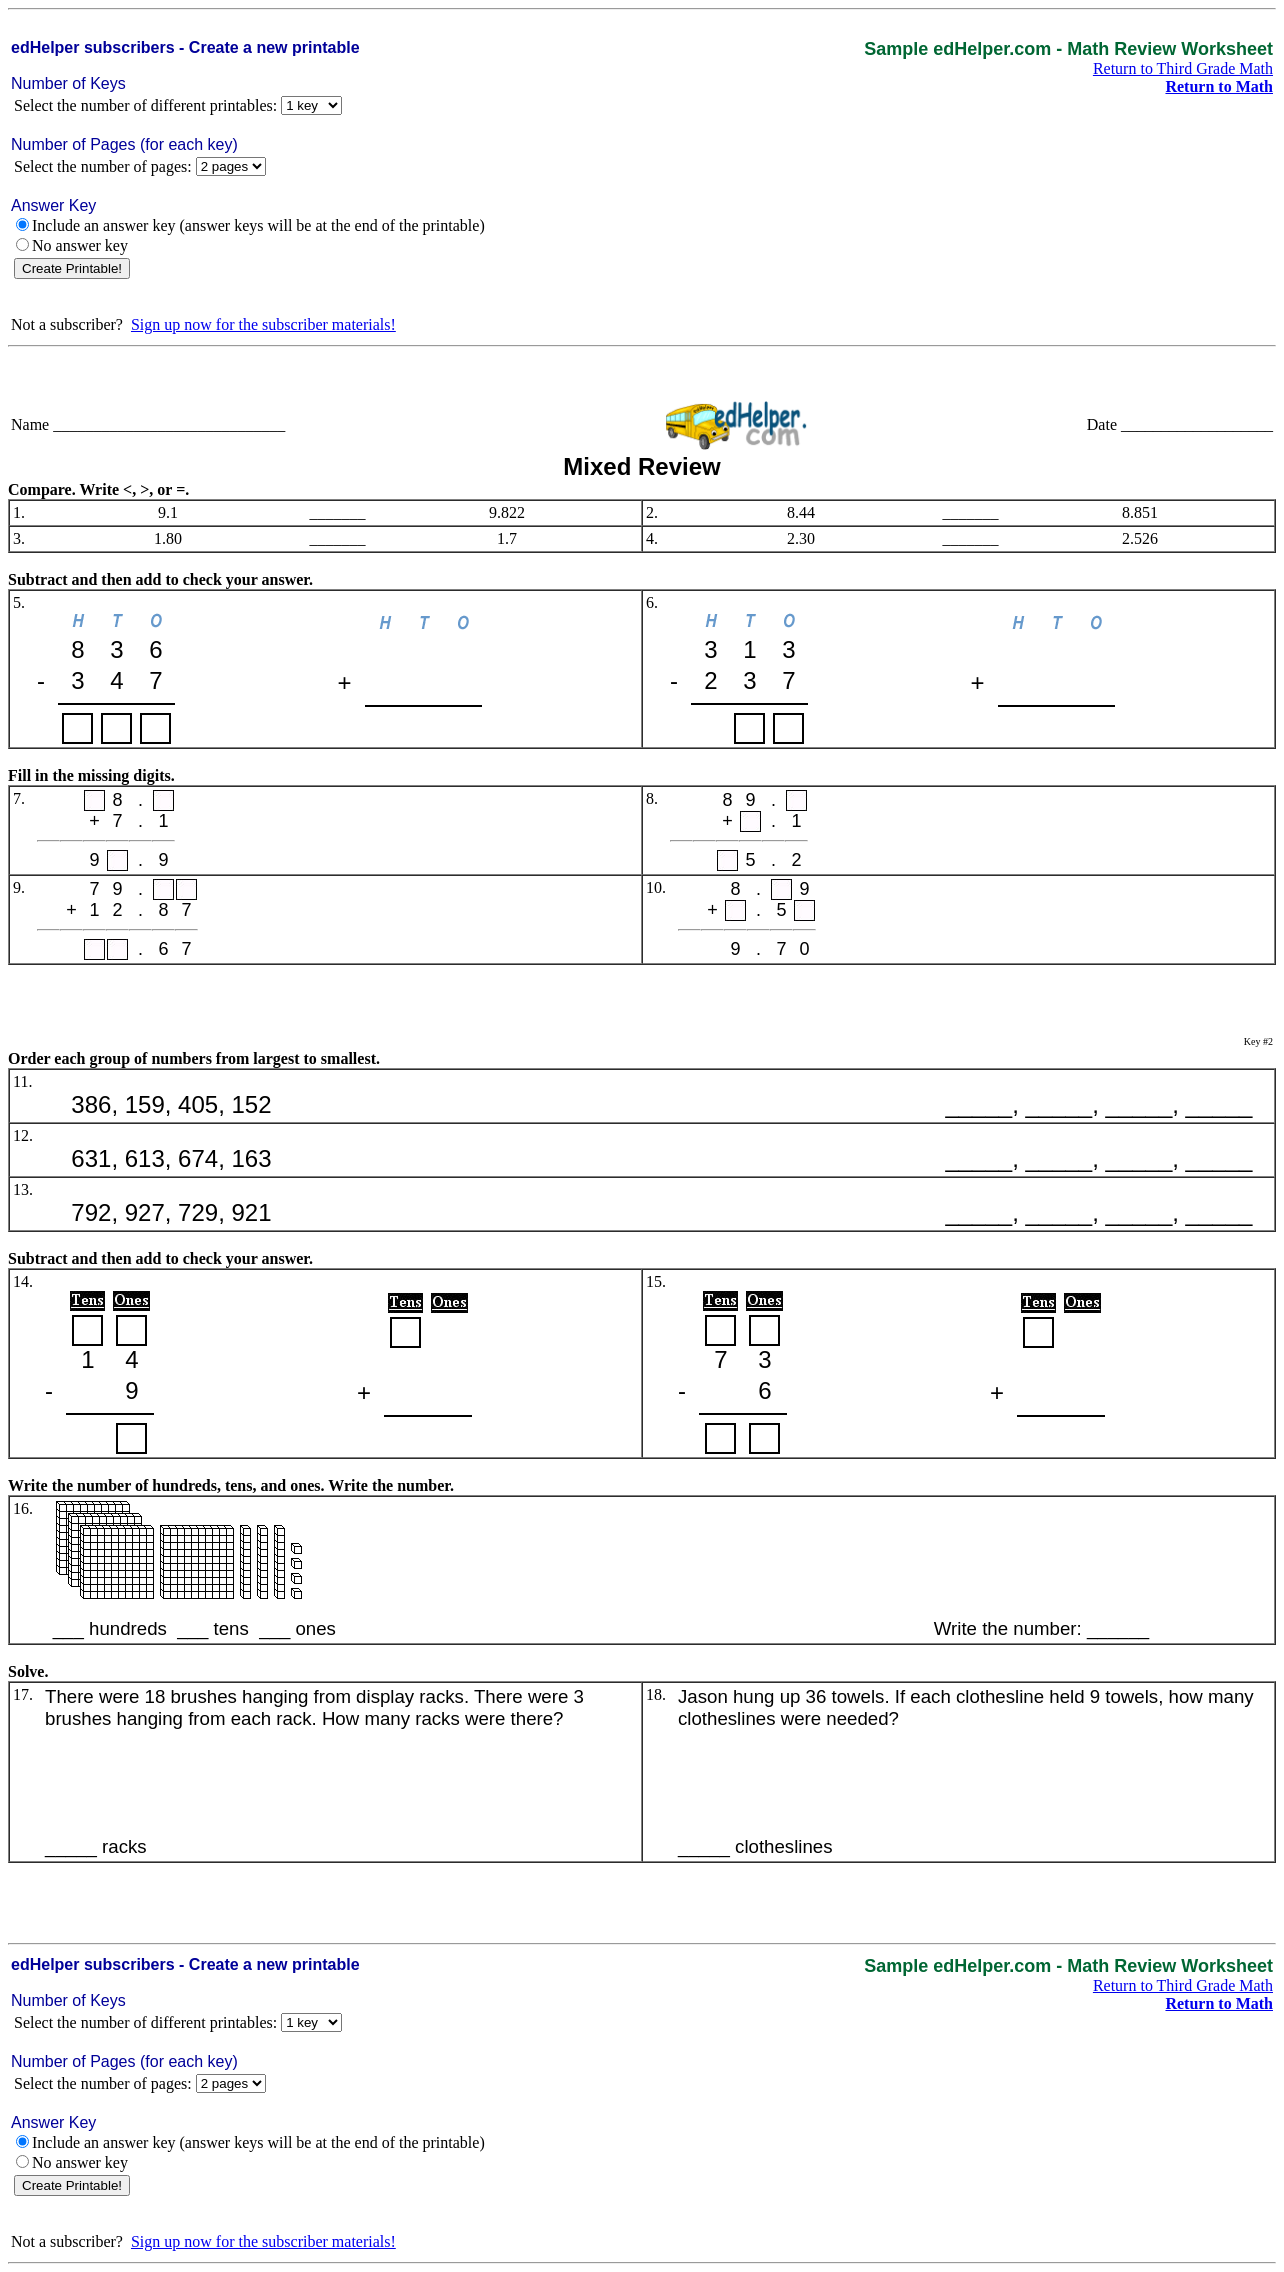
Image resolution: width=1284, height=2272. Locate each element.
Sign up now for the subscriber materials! (263, 324)
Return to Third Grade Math (1183, 68)
